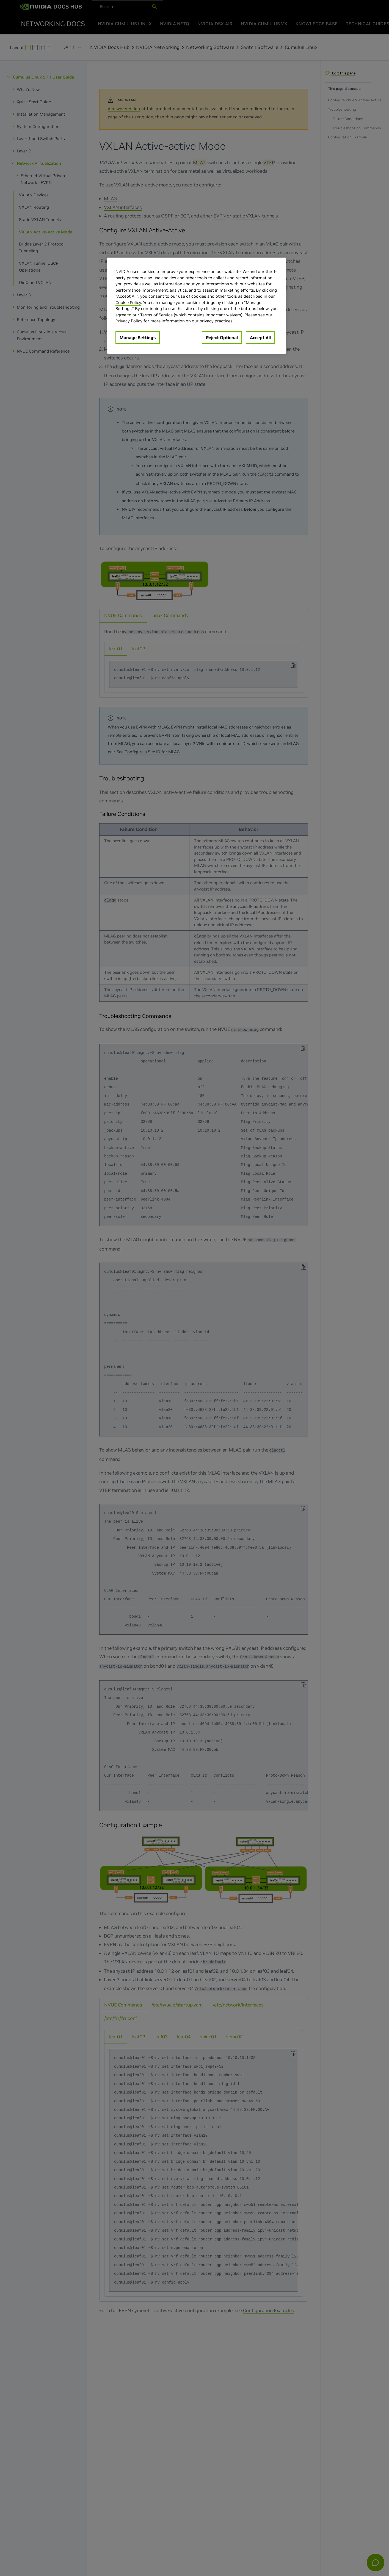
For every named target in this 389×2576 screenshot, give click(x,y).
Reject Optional (222, 337)
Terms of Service (156, 314)
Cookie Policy (128, 302)
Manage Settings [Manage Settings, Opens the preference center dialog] (138, 337)
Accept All (260, 337)
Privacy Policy (128, 320)
